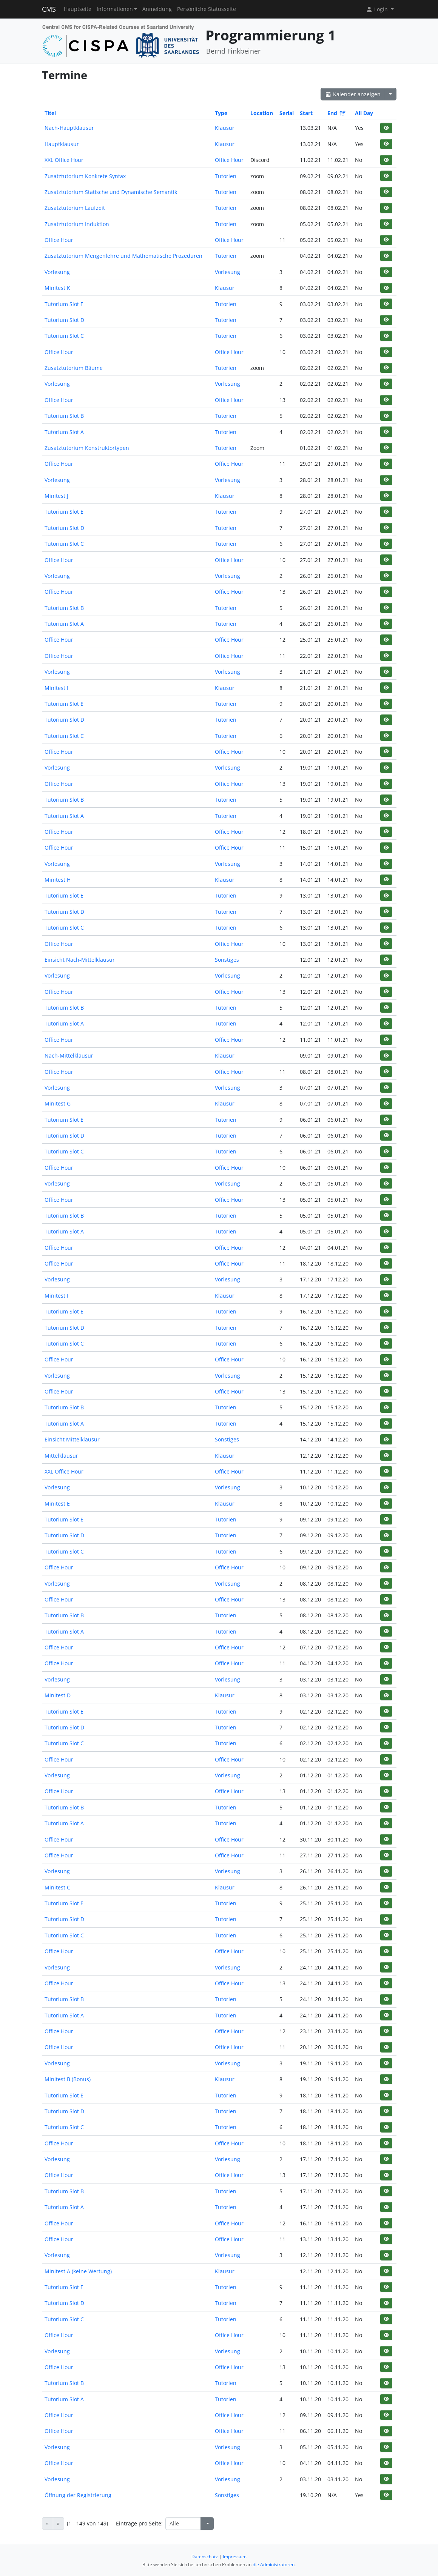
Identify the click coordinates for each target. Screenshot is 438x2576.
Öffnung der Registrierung (78, 2495)
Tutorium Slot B (64, 415)
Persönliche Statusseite (206, 9)
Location (261, 113)
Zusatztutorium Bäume (74, 367)
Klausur (224, 127)
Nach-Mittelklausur (69, 1055)
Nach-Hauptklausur (69, 127)
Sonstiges (227, 959)
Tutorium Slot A (64, 432)
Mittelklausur (61, 1455)
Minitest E (57, 1503)
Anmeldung (157, 9)
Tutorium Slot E (64, 304)
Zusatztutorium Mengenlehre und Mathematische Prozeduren (123, 255)
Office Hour (229, 159)
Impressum (235, 2556)
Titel (50, 113)
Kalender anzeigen (353, 94)
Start (306, 113)
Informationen (115, 9)
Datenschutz (204, 2556)
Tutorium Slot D (64, 319)
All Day (364, 113)
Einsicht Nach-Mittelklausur (80, 959)
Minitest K (57, 287)
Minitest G (58, 1103)
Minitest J (56, 495)
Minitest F (57, 1295)
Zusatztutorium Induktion (77, 224)
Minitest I (56, 687)
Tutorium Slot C (64, 335)
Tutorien (225, 176)
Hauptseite (77, 9)
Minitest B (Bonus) (68, 2079)
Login (377, 9)
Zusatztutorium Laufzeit (75, 207)
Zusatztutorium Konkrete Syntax (85, 176)
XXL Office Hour (64, 159)
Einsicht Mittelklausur (72, 1439)
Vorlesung (57, 272)
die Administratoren (274, 2564)
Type (221, 113)
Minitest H (58, 879)
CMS (49, 9)
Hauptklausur (62, 144)
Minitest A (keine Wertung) (78, 2271)
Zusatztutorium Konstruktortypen (87, 447)
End (335, 113)
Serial (286, 113)
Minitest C (57, 1887)
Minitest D (58, 1695)
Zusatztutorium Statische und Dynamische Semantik (111, 192)
